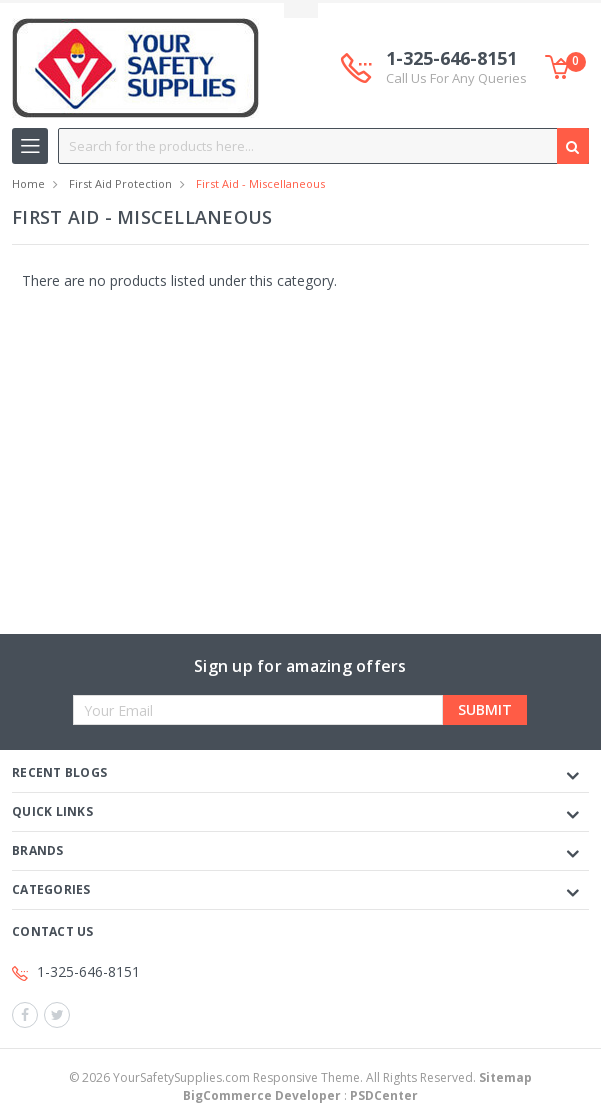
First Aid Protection (120, 183)
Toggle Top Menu (301, 10)
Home (28, 183)
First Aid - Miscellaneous (260, 183)
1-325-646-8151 (456, 68)
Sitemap (505, 1077)
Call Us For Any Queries (456, 78)
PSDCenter (384, 1095)
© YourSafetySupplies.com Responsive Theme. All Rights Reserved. (300, 1077)
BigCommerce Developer (262, 1095)
